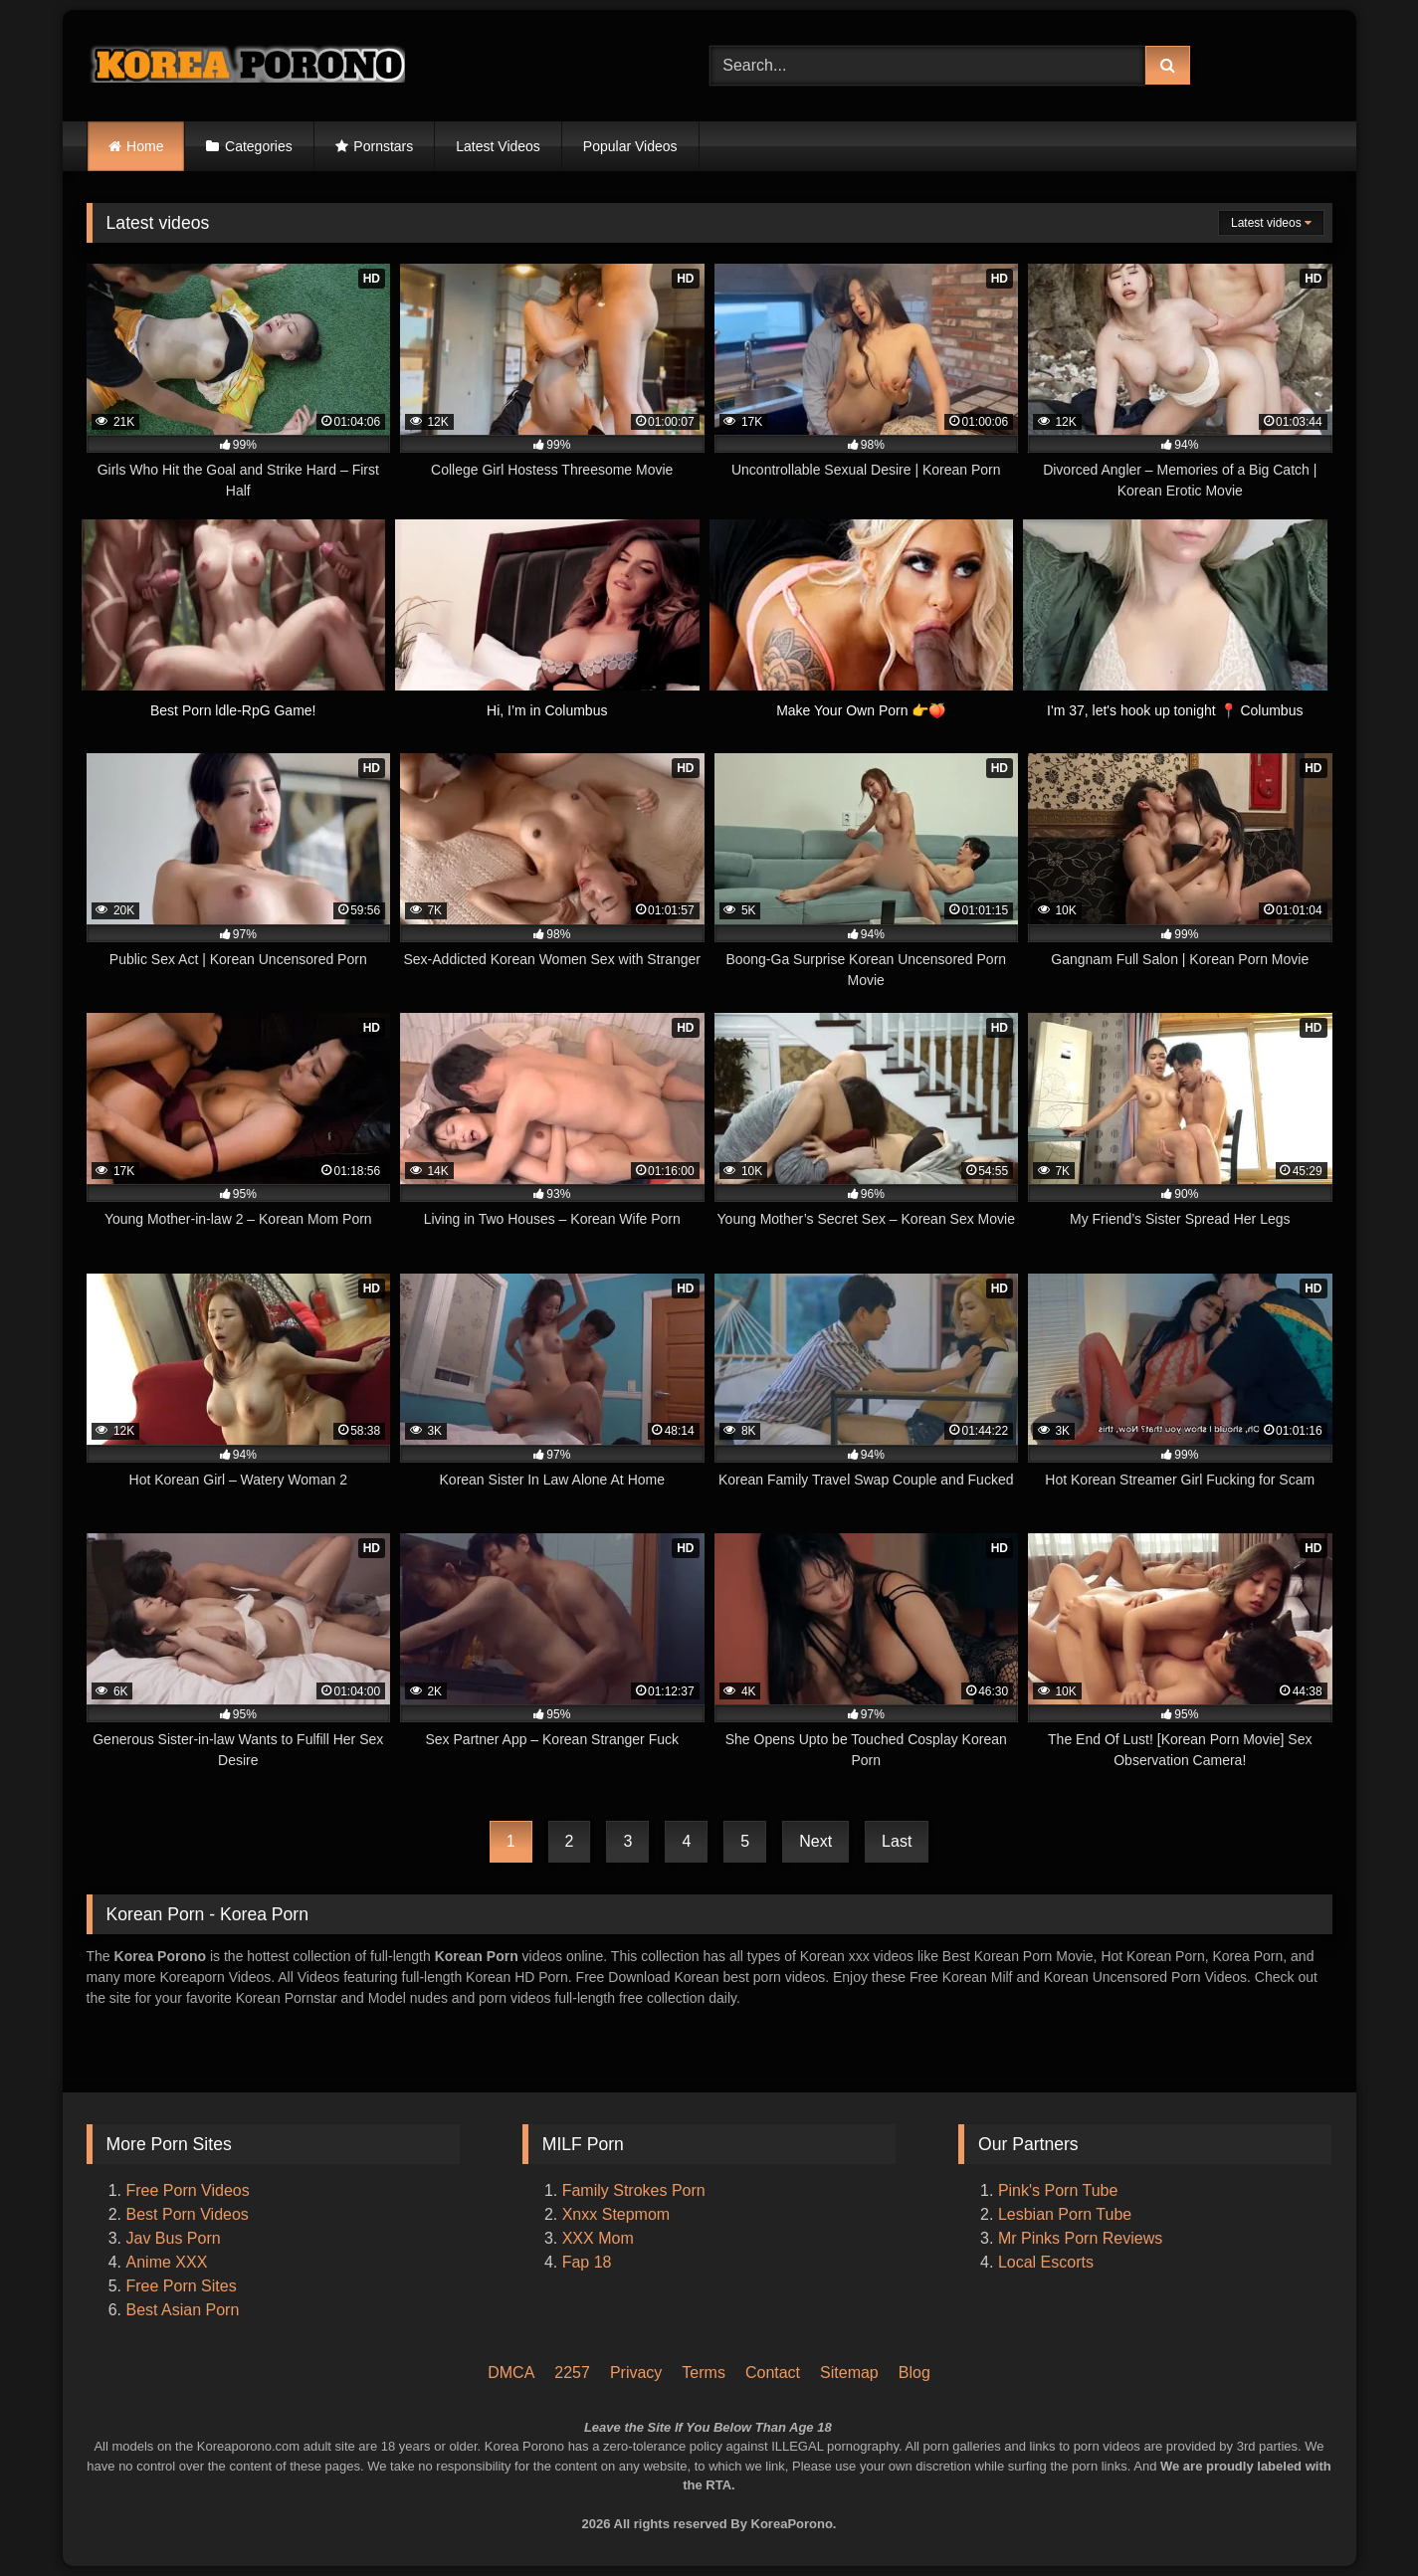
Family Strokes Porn (634, 2190)
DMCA (511, 2372)
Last (897, 1841)
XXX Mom (600, 2238)
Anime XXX (167, 2262)
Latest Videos (498, 146)
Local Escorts (1046, 2262)
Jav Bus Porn (173, 2238)
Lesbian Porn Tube (1064, 2214)
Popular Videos (630, 146)
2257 (572, 2372)
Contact (772, 2372)
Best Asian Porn (183, 2309)
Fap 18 (587, 2262)
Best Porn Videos (187, 2214)
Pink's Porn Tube (1057, 2190)
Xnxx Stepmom (616, 2214)
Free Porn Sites (181, 2286)
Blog (914, 2372)
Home (144, 146)
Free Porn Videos (188, 2190)
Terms (703, 2372)
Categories (259, 146)
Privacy (636, 2372)
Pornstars (383, 146)
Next (815, 1841)
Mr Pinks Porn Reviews (1082, 2238)
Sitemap (849, 2372)
